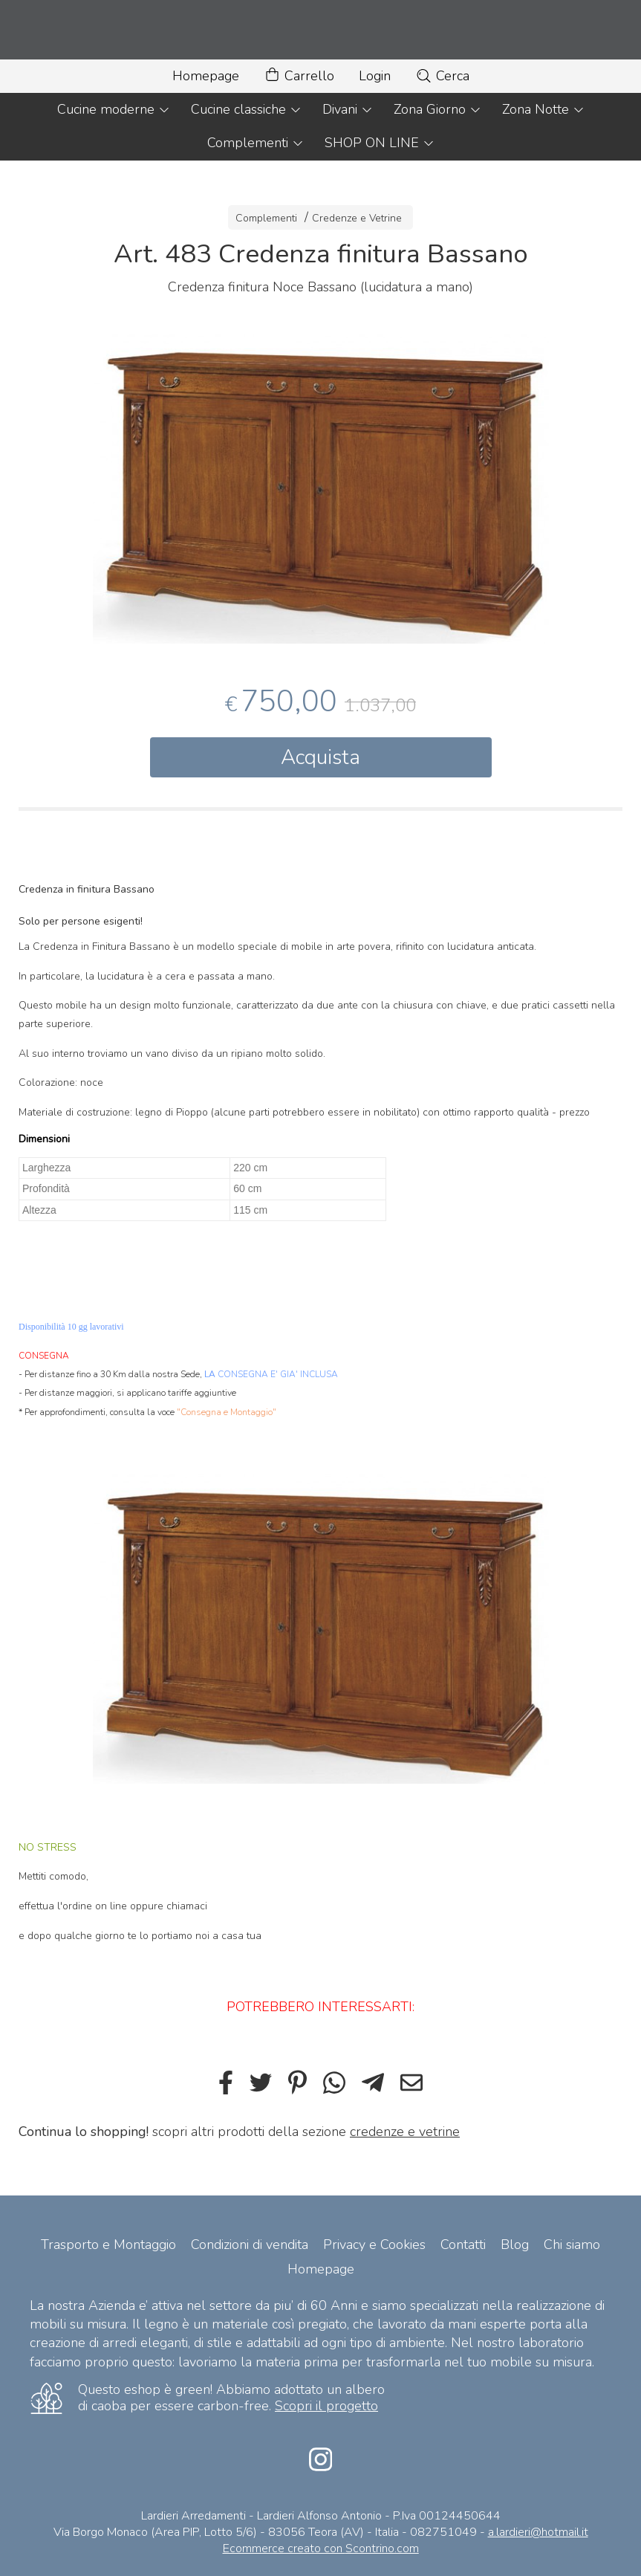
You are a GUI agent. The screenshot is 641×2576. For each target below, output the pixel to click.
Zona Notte (543, 109)
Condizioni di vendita (249, 2244)
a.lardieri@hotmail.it (538, 2532)
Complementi (255, 143)
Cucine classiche (246, 109)
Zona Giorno (437, 109)
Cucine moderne (113, 109)
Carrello (299, 76)
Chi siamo (572, 2244)
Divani (347, 109)
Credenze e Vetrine (357, 218)
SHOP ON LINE (380, 143)
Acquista (320, 757)
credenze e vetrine (405, 2131)
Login (375, 76)
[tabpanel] (320, 489)
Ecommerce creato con (321, 2548)
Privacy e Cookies (374, 2244)
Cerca (442, 76)
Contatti (463, 2244)
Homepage (205, 76)
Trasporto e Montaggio (108, 2244)
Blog (515, 2244)
